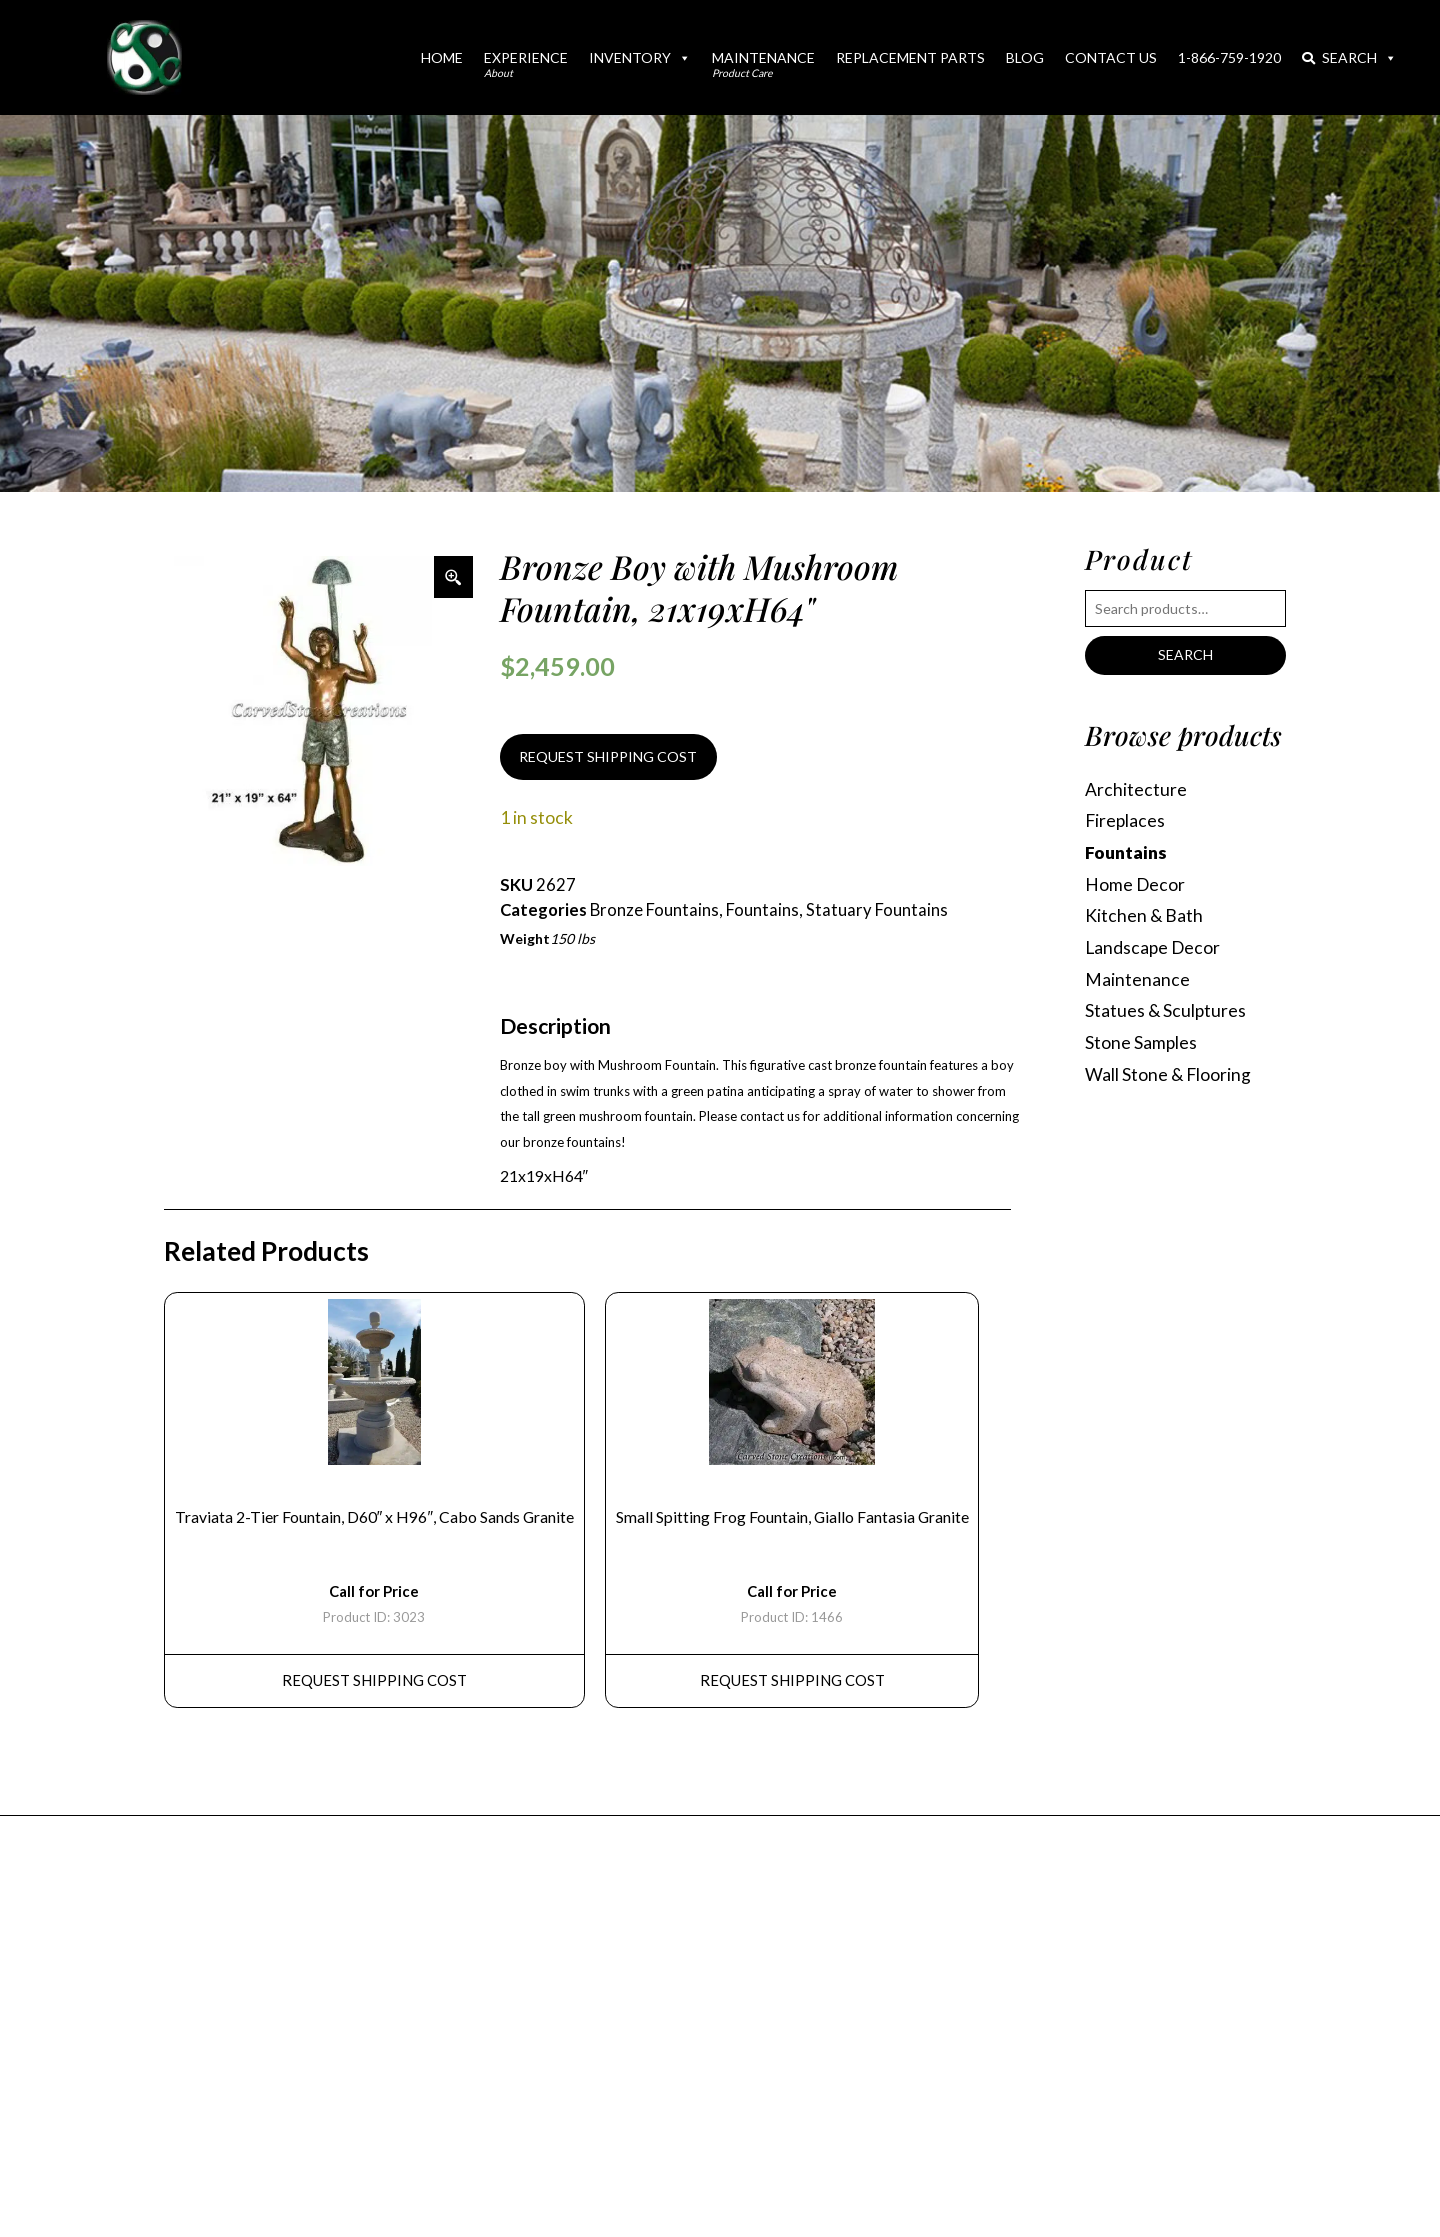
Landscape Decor (1153, 947)
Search (1349, 57)
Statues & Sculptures (1166, 1011)
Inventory (640, 57)
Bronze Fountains (654, 910)
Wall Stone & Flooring (1168, 1074)
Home (442, 57)
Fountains (762, 910)
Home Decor (1135, 884)
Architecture (1136, 789)
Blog (1025, 57)
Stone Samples (1141, 1043)
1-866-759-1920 (1229, 57)
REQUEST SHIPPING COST (608, 756)
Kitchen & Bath (1144, 916)
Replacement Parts (910, 57)
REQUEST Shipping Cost (374, 1681)
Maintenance (763, 64)
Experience (526, 64)
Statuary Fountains (877, 910)
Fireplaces (1125, 821)
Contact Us (1111, 57)
